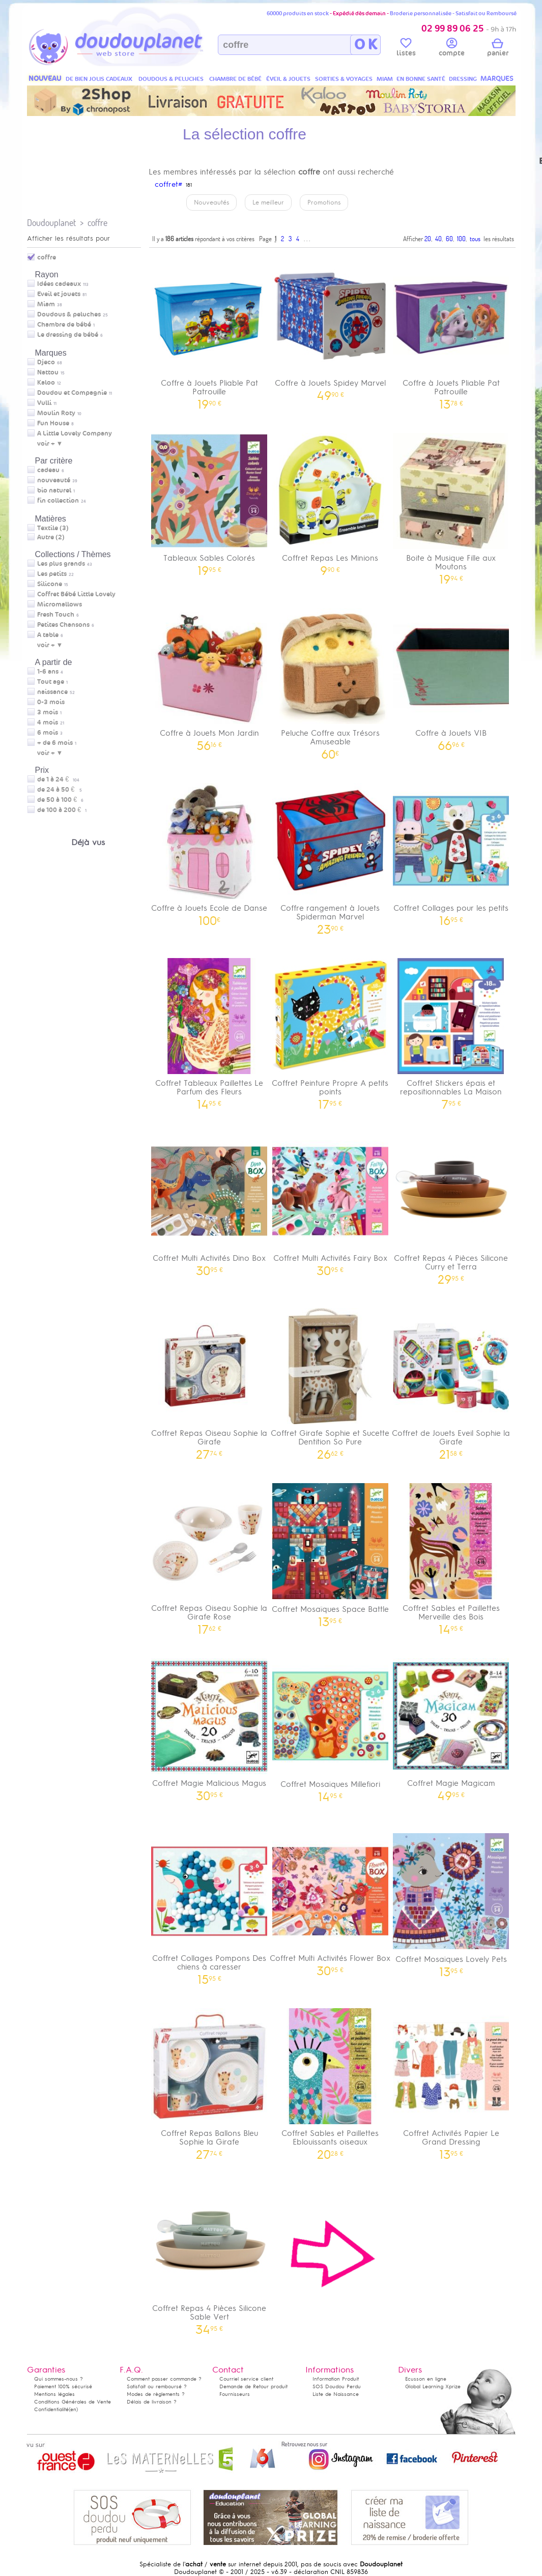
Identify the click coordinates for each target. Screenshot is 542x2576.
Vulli (44, 403)
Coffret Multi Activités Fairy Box (330, 1201)
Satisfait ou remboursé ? (157, 2386)
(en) (73, 2409)
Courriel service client (246, 2379)
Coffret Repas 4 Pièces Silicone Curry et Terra (451, 1205)
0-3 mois (51, 702)
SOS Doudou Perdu (336, 2386)
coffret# (168, 184)
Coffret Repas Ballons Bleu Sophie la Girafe (209, 2080)
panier (497, 48)
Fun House (53, 423)
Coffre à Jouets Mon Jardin (209, 676)
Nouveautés (211, 202)
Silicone (49, 584)
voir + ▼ (50, 444)
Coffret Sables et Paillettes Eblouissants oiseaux (330, 2080)
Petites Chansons (63, 625)
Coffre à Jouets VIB (451, 676)
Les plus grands (61, 564)
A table (48, 635)
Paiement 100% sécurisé (63, 2386)
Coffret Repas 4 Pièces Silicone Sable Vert (209, 2255)
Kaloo (46, 383)
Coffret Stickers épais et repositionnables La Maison (451, 1030)
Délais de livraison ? (152, 2402)
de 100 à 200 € (62, 810)
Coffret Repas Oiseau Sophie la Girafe (209, 1380)
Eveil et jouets (58, 294)
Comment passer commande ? (164, 2379)
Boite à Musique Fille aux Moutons (451, 505)
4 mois (47, 722)
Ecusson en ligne (425, 2379)
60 (449, 239)
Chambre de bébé (64, 325)
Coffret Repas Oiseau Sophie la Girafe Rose (209, 1555)
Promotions (323, 202)
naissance (52, 692)
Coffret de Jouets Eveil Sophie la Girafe (451, 1380)
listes (406, 48)
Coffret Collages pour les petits (451, 851)
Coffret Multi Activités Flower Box (330, 1901)
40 (438, 239)
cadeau (48, 470)
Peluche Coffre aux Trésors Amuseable (330, 680)
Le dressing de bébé (67, 335)
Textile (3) (53, 528)
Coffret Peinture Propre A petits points (330, 1030)
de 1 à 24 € (58, 779)
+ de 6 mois (55, 743)
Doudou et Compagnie (72, 393)
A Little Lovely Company (74, 433)
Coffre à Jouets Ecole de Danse (209, 851)
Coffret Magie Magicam (451, 1726)
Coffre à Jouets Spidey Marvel (330, 326)
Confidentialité (51, 2409)
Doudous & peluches (69, 314)
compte (452, 48)
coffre (97, 222)
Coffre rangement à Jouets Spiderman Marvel (330, 855)
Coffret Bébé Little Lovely (76, 594)
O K (365, 45)
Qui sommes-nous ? (58, 2379)
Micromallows (59, 604)
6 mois (47, 733)
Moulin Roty (56, 413)
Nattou (48, 372)
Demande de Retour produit (253, 2386)
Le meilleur (268, 202)
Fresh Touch (55, 615)
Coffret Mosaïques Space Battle (330, 1551)
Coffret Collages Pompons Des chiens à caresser (209, 1905)
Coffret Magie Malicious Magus (209, 1726)
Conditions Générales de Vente (72, 2402)
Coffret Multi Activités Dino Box (209, 1201)
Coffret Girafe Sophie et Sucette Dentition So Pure (330, 1380)
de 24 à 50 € (59, 790)
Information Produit (335, 2379)
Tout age (50, 682)
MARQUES (497, 78)
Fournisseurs (234, 2394)
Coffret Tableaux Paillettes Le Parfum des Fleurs (209, 1030)
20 (427, 239)
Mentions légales (54, 2394)
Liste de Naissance (335, 2394)
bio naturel (54, 490)
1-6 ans (48, 672)
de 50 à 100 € (60, 800)
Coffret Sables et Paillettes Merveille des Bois (451, 1555)
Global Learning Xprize (433, 2386)
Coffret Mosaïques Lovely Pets (451, 1901)
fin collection (58, 501)
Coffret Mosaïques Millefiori (330, 1726)
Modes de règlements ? (156, 2394)
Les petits (52, 574)
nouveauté (53, 480)
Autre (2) (51, 537)
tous (475, 239)
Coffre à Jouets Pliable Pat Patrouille (209, 330)
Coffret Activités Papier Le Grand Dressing (451, 2080)
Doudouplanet (51, 222)
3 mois (47, 712)
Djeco (46, 362)
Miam (46, 304)
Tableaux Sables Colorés (209, 501)
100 (461, 239)
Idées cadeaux (59, 284)
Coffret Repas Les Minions (330, 501)
